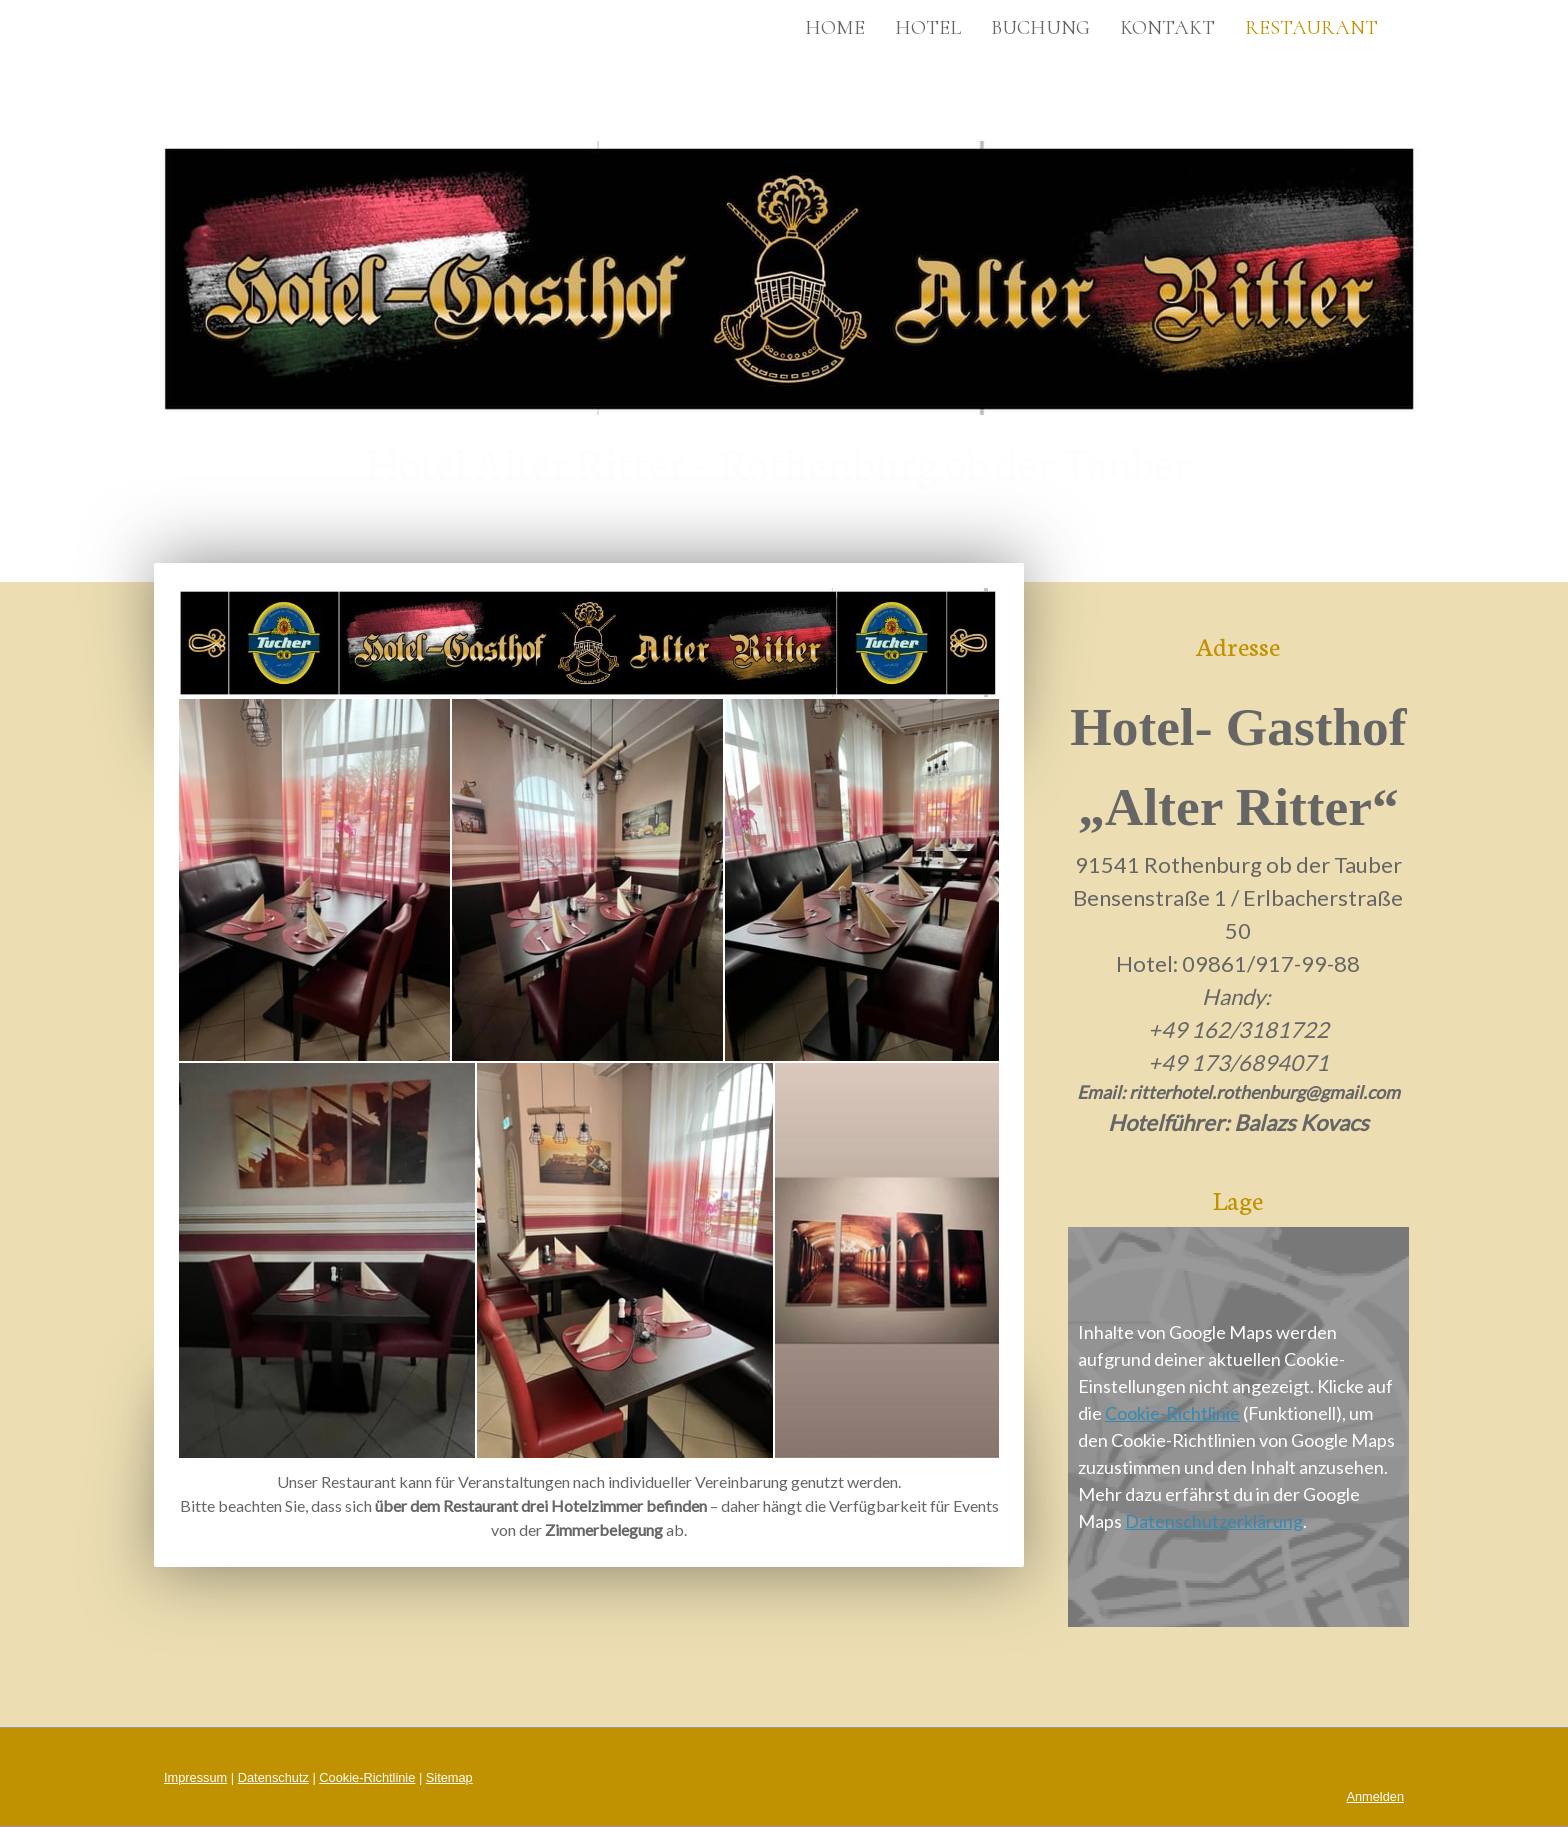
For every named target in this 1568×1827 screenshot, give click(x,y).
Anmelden (1375, 1796)
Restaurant (1311, 28)
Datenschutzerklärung (1214, 1521)
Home (835, 28)
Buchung (1040, 28)
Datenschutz (273, 1777)
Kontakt (1167, 28)
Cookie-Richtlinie (1172, 1413)
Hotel (928, 28)
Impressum (195, 1777)
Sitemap (449, 1777)
